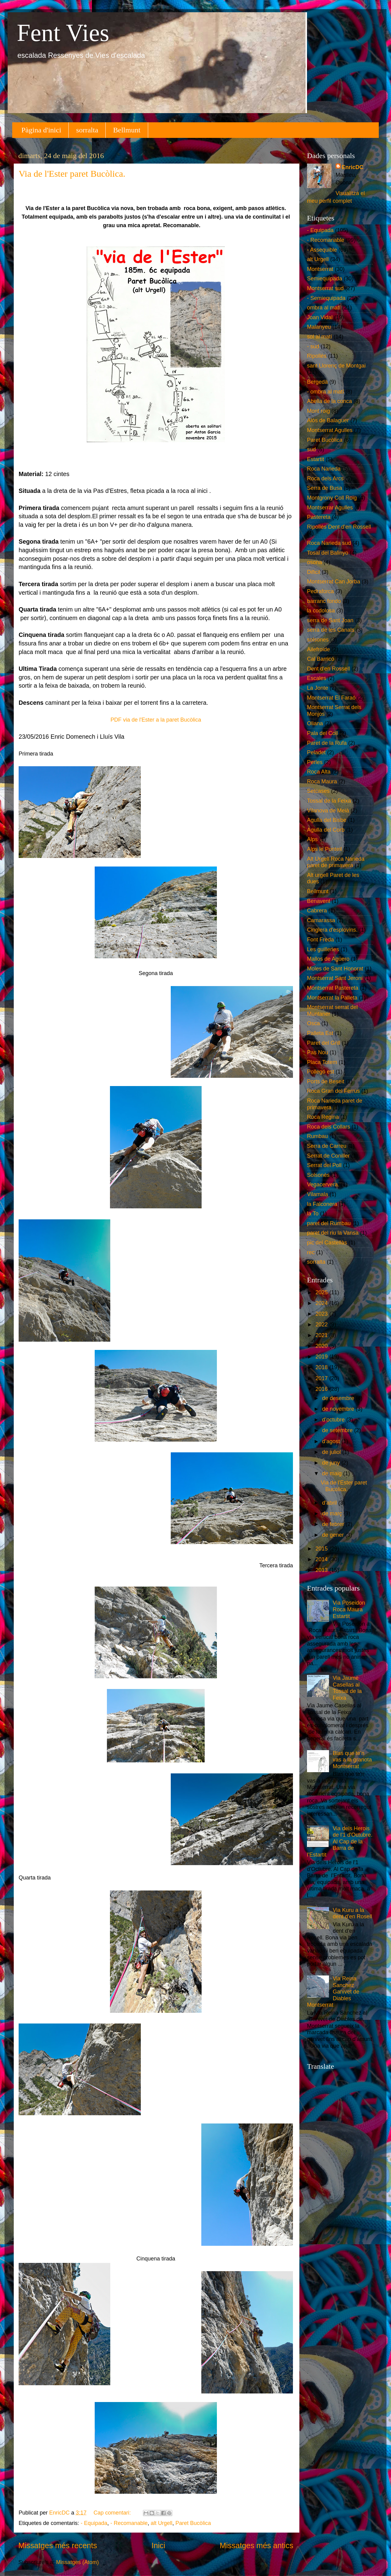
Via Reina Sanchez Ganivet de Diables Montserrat (333, 1991)
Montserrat (320, 269)
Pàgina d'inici (41, 130)
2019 (322, 1357)
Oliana (315, 723)
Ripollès (317, 356)
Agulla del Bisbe (326, 820)
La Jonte (317, 688)
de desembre (339, 1398)
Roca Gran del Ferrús (333, 1091)
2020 (322, 1346)
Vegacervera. (323, 1184)
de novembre (339, 1409)
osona (314, 562)
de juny (331, 1463)
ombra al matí (324, 308)
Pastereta (319, 517)
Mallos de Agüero (328, 959)
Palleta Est (320, 1033)
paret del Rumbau (329, 1223)
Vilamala (317, 1194)
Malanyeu (319, 327)
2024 (322, 1303)
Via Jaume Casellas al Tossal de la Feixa (347, 1688)
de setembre (338, 1430)
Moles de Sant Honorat (335, 969)
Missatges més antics (256, 2545)
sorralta (87, 130)
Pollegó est (320, 1072)
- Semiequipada (326, 298)
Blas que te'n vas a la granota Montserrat (352, 1759)
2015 (322, 1549)
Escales (316, 678)
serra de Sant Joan (330, 620)
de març (332, 1513)
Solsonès (318, 1175)
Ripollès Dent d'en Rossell (339, 527)
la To (313, 1213)
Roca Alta (319, 772)
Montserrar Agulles (330, 507)
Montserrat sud (325, 288)
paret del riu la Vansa (333, 1233)
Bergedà (317, 382)
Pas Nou (317, 1052)
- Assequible (322, 250)
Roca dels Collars (328, 1127)
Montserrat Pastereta (332, 988)
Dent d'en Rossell (328, 669)
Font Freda (320, 940)
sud (311, 449)
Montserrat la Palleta (332, 998)
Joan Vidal (320, 317)
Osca (313, 1023)
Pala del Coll (322, 733)
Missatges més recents (57, 2545)
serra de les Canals (330, 630)
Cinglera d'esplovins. (332, 930)
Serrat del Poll (324, 1165)
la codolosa (321, 611)
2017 (322, 1378)
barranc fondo (324, 601)
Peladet (316, 752)
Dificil (313, 572)
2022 (322, 1324)
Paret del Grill (323, 1043)
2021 (322, 1335)
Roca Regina (323, 1117)
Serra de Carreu (326, 1146)
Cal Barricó (320, 659)
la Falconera (322, 1204)
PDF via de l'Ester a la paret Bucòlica (156, 720)
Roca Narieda (324, 469)
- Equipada (94, 2523)
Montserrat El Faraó (331, 698)
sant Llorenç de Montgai (336, 366)
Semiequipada (324, 278)
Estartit (315, 459)
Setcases (318, 791)
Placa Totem (322, 1062)
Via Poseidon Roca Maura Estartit (349, 1609)
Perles (315, 762)
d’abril (330, 1503)
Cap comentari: (112, 2513)
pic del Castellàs (327, 1243)
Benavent (318, 901)
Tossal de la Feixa (329, 801)
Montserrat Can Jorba (333, 581)
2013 (322, 1570)
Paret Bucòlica (193, 2523)
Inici (158, 2545)
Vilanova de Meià (328, 811)
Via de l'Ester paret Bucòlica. (72, 173)
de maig (332, 1473)
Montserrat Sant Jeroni (335, 978)
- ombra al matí (325, 392)
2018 (322, 1367)
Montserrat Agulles (330, 430)
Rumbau (317, 1136)
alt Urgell (161, 2523)
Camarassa (321, 920)
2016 (322, 1389)
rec (311, 1252)
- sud (313, 346)
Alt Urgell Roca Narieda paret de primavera (335, 862)
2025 (322, 1292)
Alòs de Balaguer (328, 420)
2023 (322, 1314)
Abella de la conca (329, 401)
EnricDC (353, 167)
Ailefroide (318, 649)
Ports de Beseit (325, 1081)
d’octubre (334, 1420)
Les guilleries (323, 949)
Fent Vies (63, 32)
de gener (333, 1535)
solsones (318, 640)
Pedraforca (320, 591)
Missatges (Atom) (77, 2562)
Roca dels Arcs (325, 478)
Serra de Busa (324, 488)
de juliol (332, 1452)
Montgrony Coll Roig (332, 498)
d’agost (331, 1441)
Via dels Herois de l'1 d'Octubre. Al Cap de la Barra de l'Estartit (339, 1841)
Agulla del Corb (326, 830)
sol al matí (319, 337)
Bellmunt (126, 130)
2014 (322, 1559)
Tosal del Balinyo (327, 553)
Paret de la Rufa (327, 743)
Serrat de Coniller (328, 1156)
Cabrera (317, 910)
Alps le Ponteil (324, 849)
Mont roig (318, 411)
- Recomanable (129, 2523)
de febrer (333, 1524)
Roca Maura (322, 781)
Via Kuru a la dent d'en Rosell (352, 1913)
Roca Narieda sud (329, 543)
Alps (312, 839)
